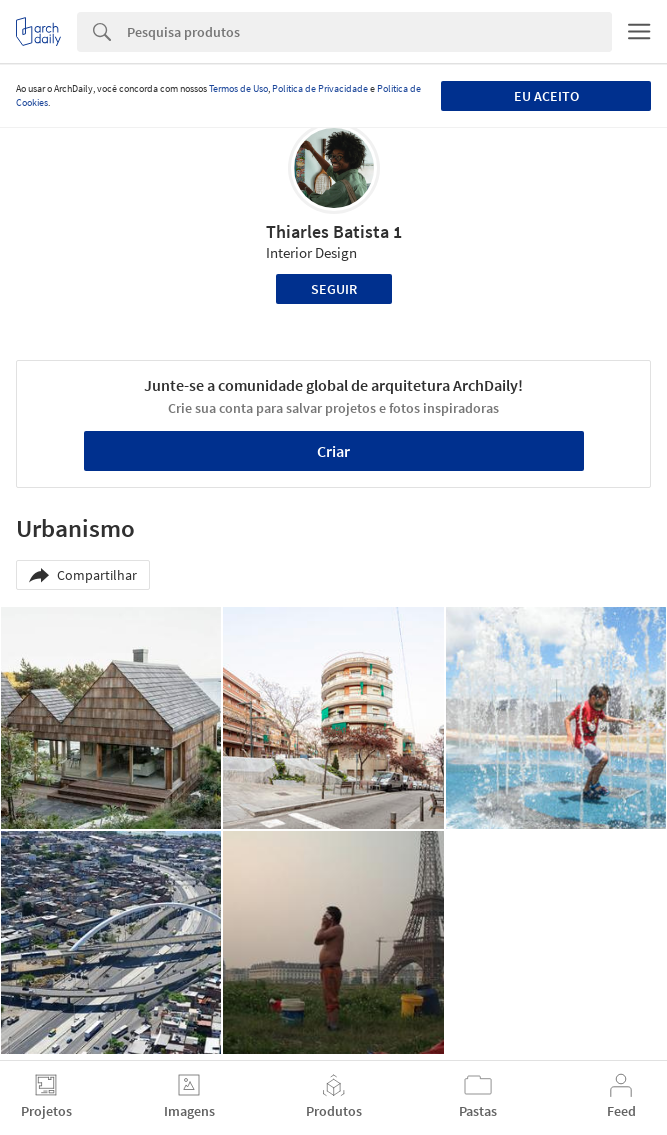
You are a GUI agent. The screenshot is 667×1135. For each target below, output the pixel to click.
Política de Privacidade (320, 88)
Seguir (334, 289)
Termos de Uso (238, 88)
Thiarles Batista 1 (334, 231)
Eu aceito (546, 96)
